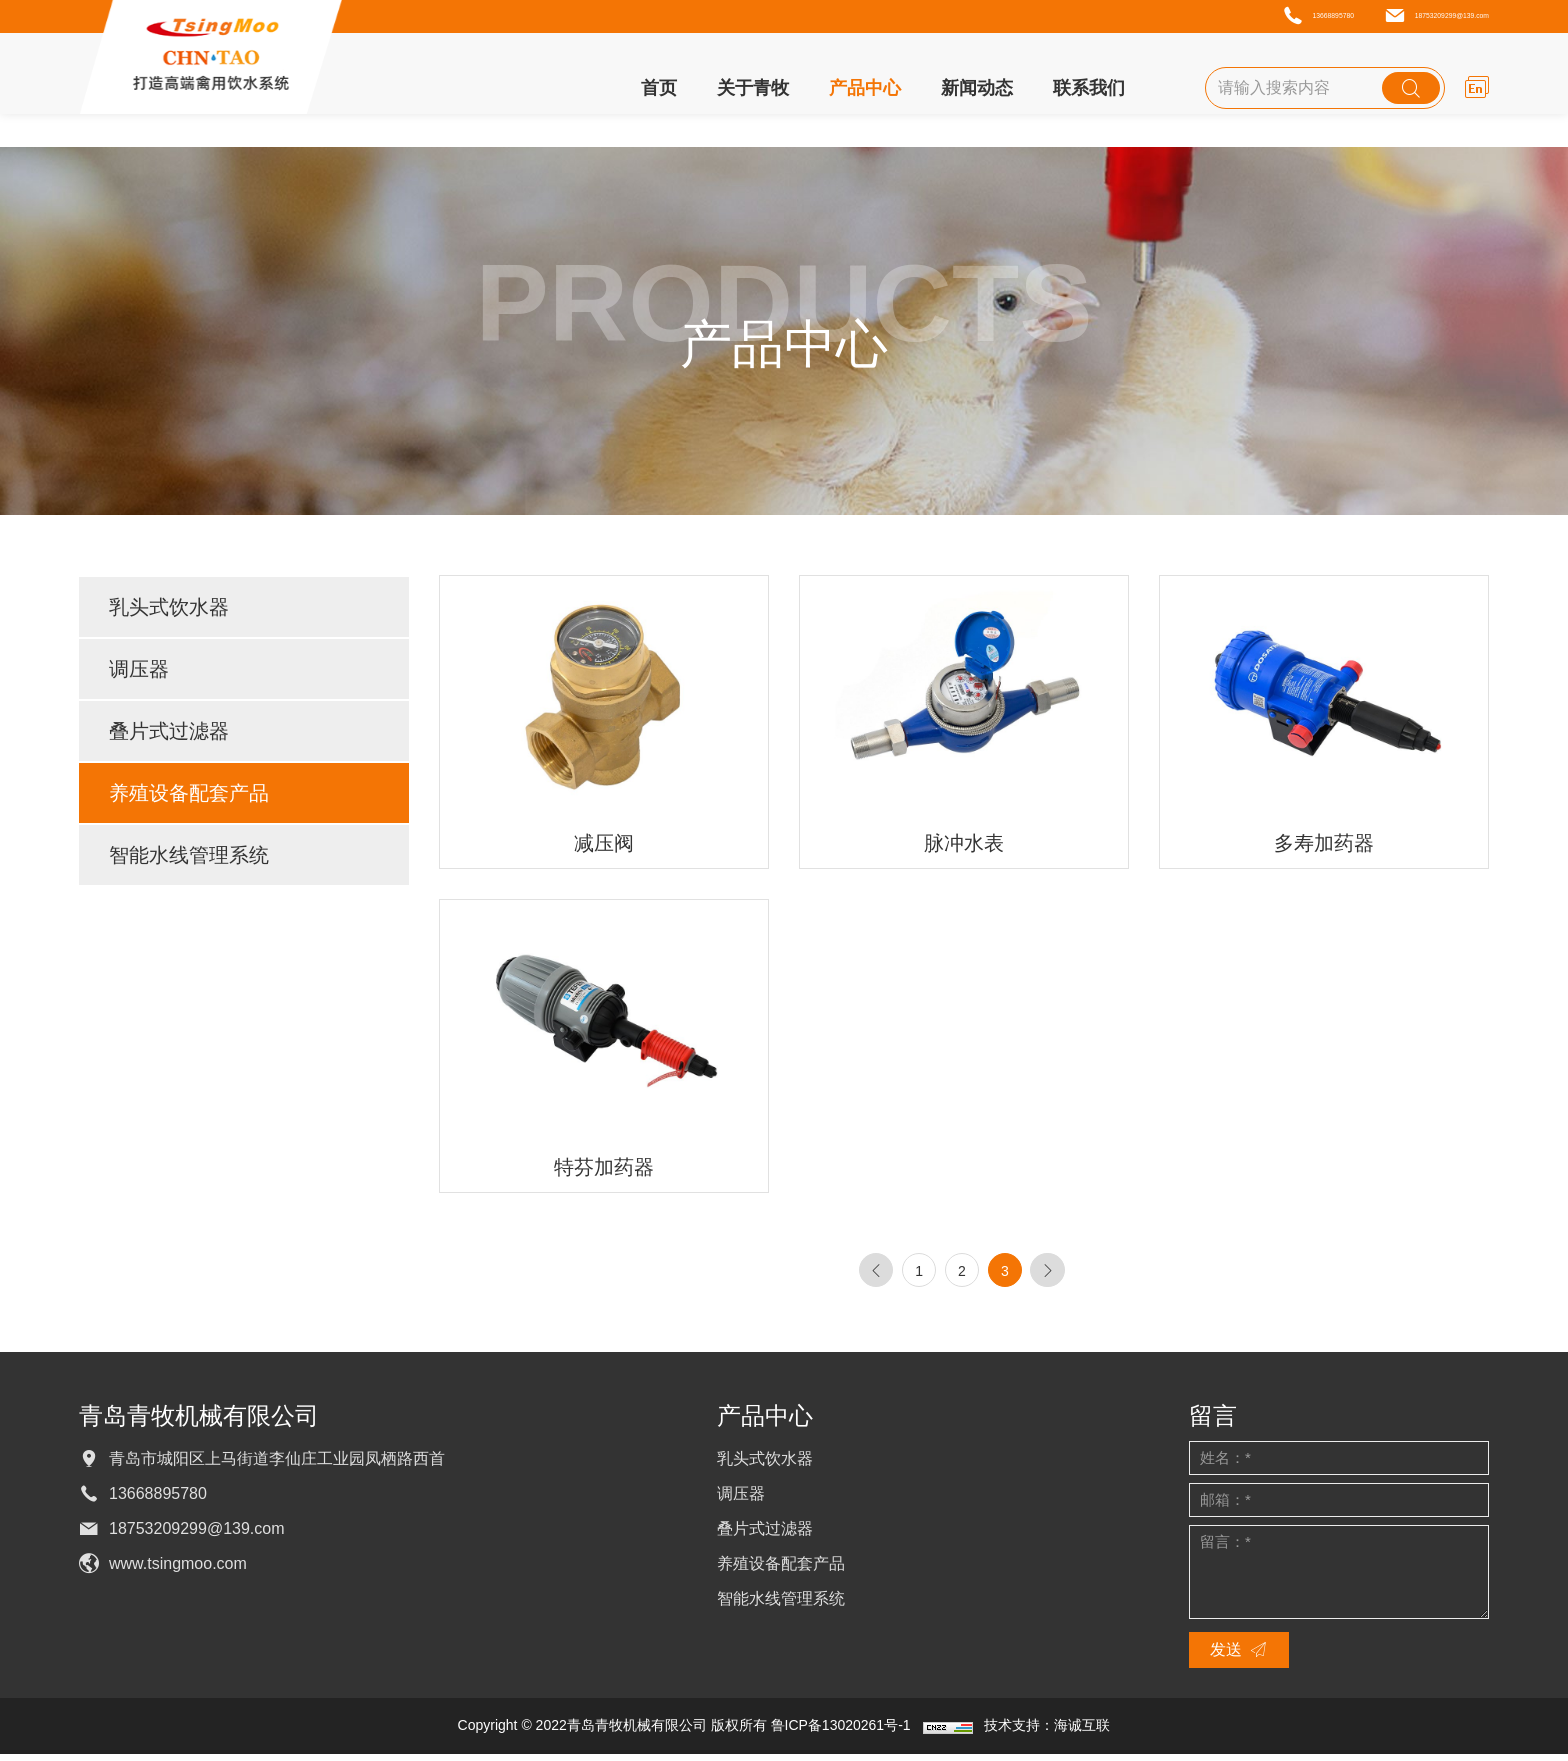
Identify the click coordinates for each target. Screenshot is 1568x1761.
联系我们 (1089, 92)
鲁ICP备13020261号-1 (841, 1732)
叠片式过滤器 (169, 731)
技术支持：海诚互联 (1047, 1732)
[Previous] (853, 1274)
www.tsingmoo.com (178, 1570)
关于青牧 (753, 92)
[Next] (1069, 1274)
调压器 (139, 669)
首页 (659, 92)
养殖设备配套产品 (189, 793)
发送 (1226, 1656)
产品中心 (865, 92)
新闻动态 (977, 92)
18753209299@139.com (1387, 18)
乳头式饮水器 (169, 607)
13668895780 (1166, 18)
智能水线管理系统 (189, 855)
